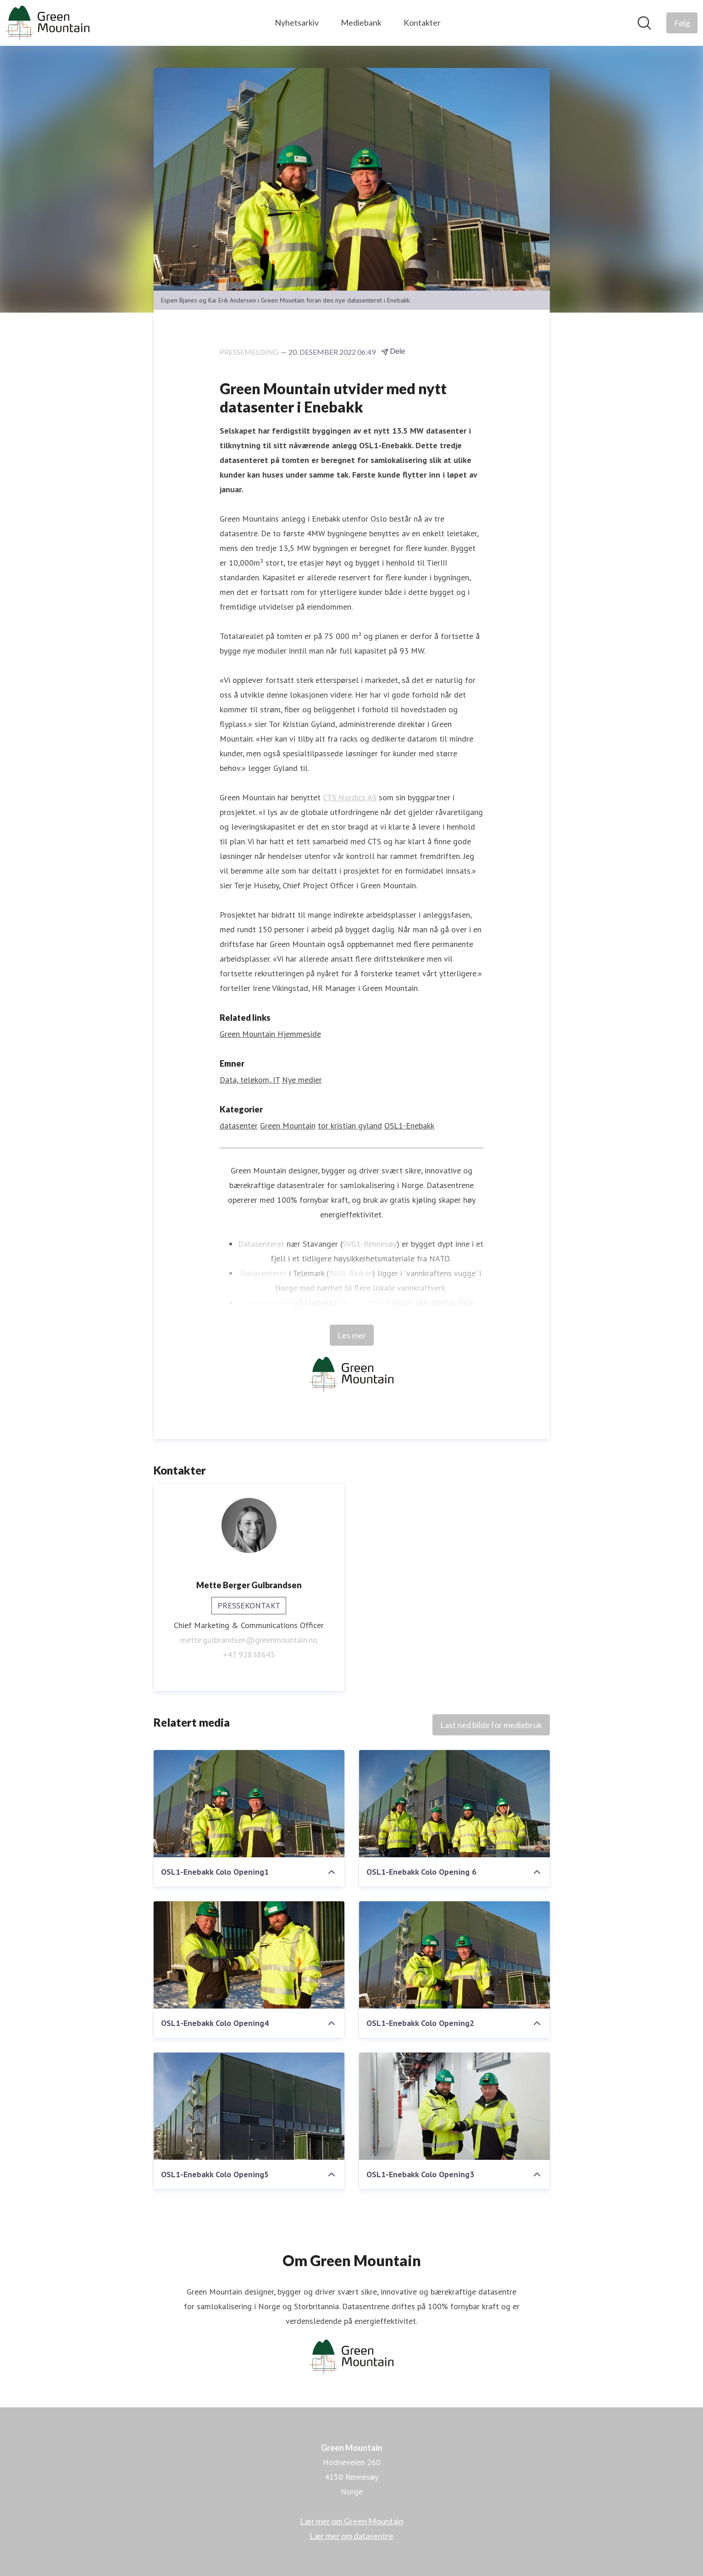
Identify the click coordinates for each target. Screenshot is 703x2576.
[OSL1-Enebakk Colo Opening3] (454, 2106)
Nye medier (302, 1079)
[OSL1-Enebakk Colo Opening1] (249, 1803)
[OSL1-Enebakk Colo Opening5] (249, 2106)
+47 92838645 (249, 1654)
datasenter (239, 1125)
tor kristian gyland (350, 1125)
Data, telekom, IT (250, 1079)
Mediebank (361, 22)
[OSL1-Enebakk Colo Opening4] (249, 1955)
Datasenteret (261, 1243)
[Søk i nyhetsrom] (644, 23)
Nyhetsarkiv (297, 22)
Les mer (352, 1335)
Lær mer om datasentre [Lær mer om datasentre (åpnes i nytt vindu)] (351, 2536)
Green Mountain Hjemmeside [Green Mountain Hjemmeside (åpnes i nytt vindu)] (270, 1034)
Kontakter (422, 22)
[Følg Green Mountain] (681, 22)
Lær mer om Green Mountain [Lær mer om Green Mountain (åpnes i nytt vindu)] (352, 2521)
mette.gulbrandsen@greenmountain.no (248, 1640)
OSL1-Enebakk (409, 1125)
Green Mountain (288, 1125)
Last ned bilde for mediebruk (491, 1725)
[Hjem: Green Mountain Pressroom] (47, 23)
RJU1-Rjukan (350, 1273)
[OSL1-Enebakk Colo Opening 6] (454, 1803)
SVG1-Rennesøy (370, 1243)
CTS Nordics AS (349, 797)
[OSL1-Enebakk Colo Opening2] (454, 1955)
